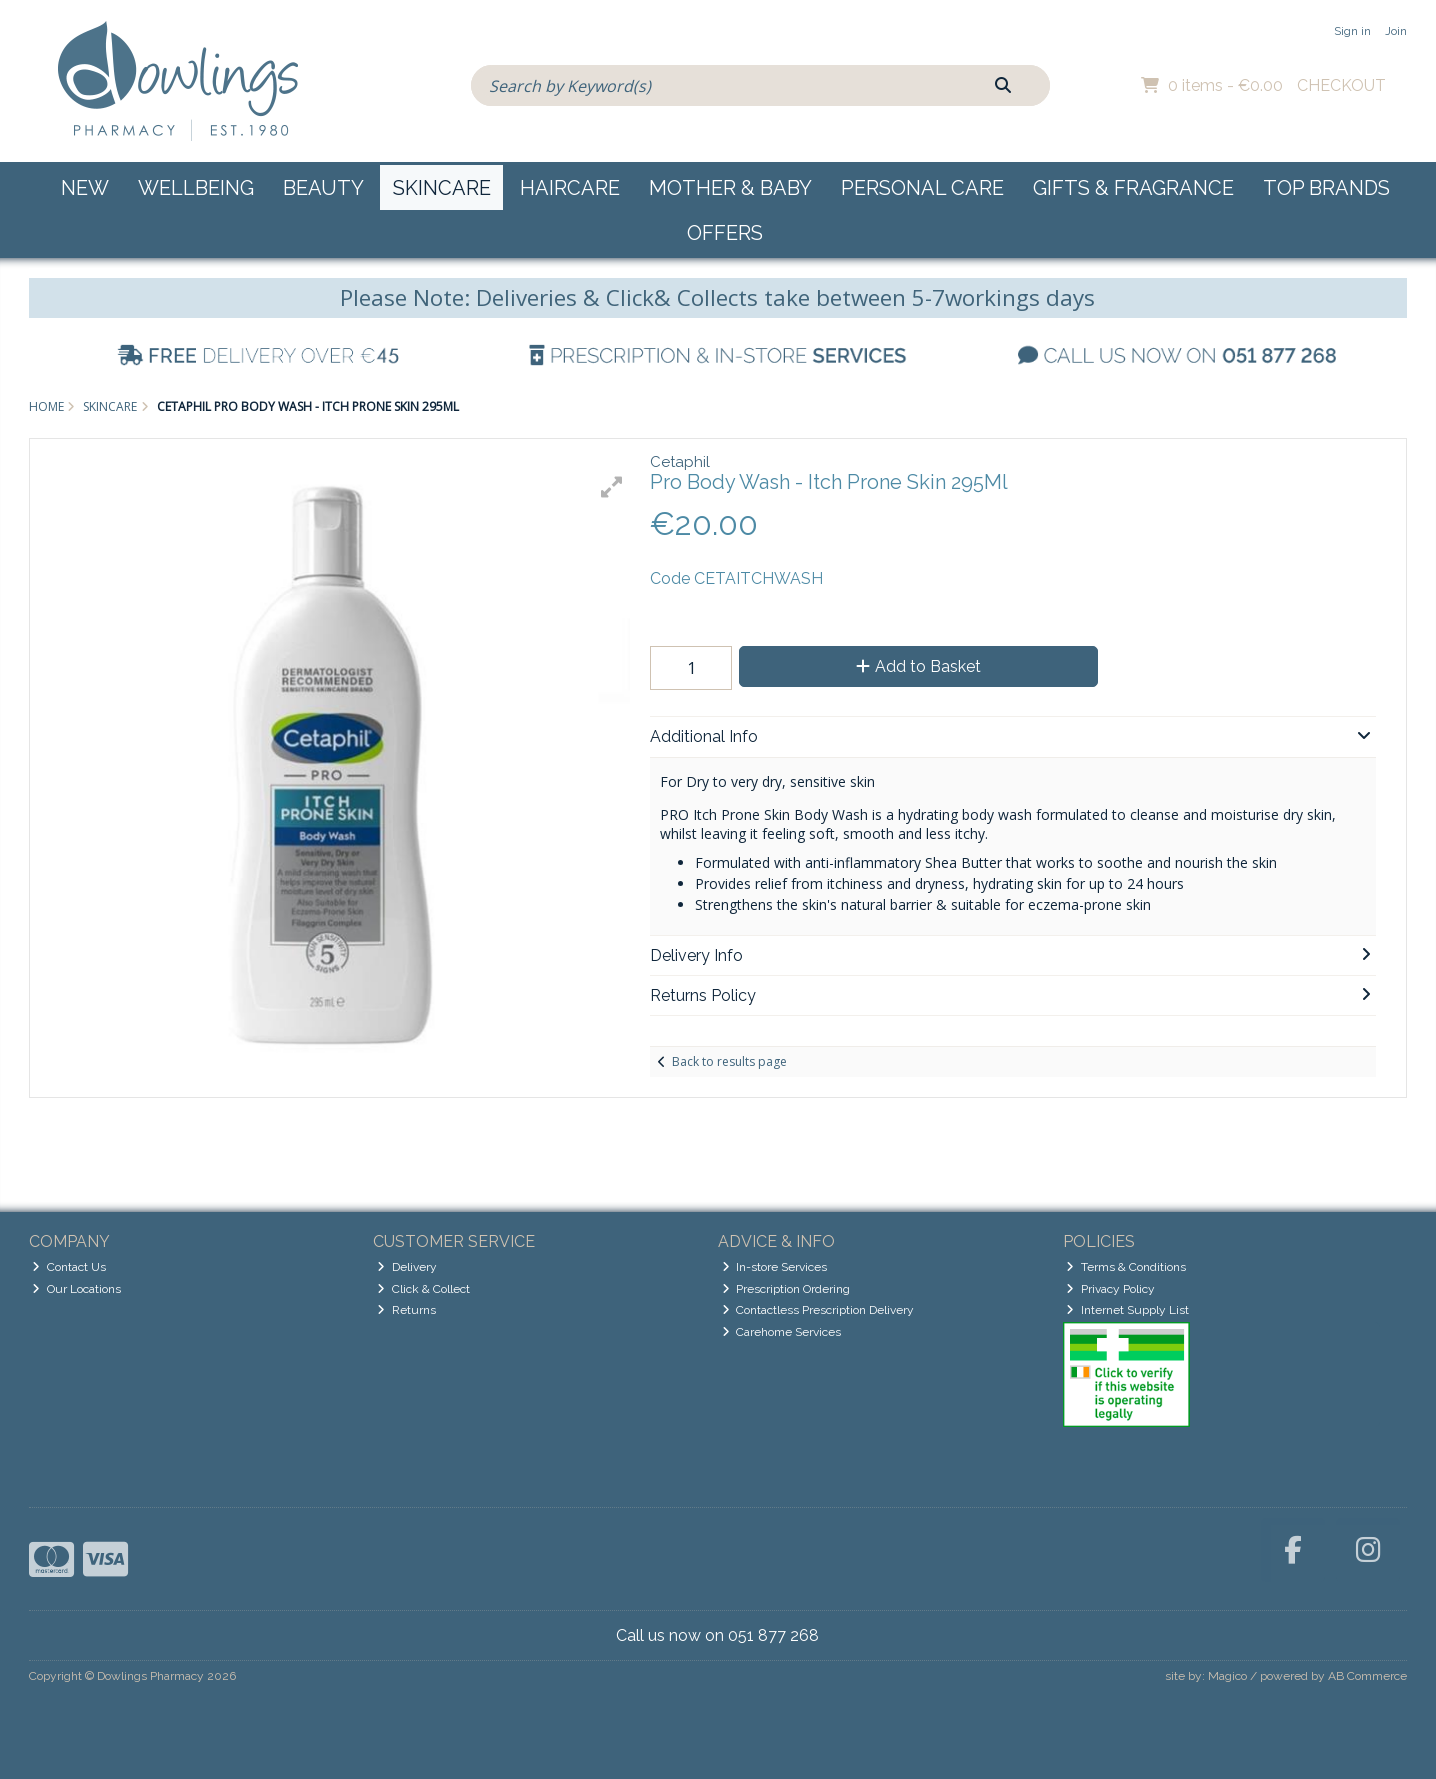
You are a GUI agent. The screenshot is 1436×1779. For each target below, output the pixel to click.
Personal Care (922, 188)
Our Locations (76, 1289)
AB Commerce (1367, 1676)
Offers (725, 233)
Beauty (323, 188)
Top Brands (1326, 188)
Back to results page (729, 1061)
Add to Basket (918, 666)
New (85, 188)
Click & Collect (423, 1289)
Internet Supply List (1127, 1310)
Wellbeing (196, 188)
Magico (1227, 1676)
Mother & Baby (730, 188)
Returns (406, 1310)
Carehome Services (782, 1332)
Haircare (570, 188)
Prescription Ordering (786, 1289)
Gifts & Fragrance (1133, 188)
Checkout (1341, 85)
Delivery (407, 1267)
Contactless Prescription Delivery (818, 1310)
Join (1396, 31)
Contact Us (69, 1267)
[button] (612, 487)
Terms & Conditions (1126, 1267)
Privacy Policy (1110, 1289)
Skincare (442, 188)
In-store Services (775, 1267)
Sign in (1352, 31)
